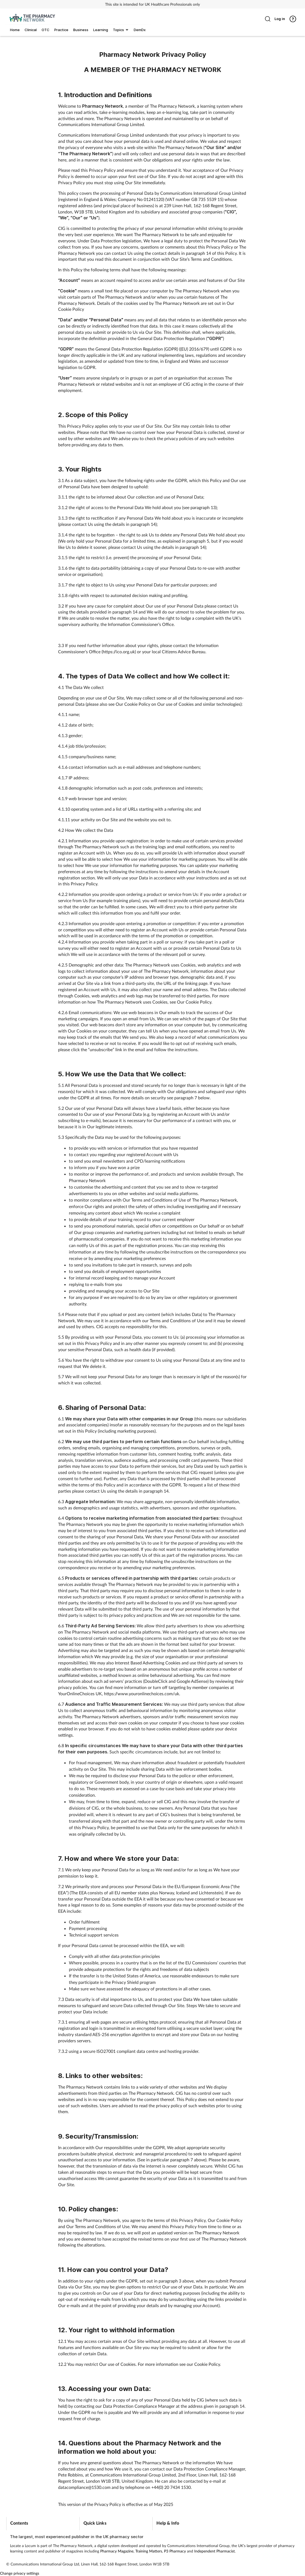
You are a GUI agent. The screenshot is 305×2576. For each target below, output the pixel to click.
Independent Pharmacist (214, 2551)
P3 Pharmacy (175, 2551)
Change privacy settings (19, 2573)
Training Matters (148, 2551)
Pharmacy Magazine (116, 2551)
